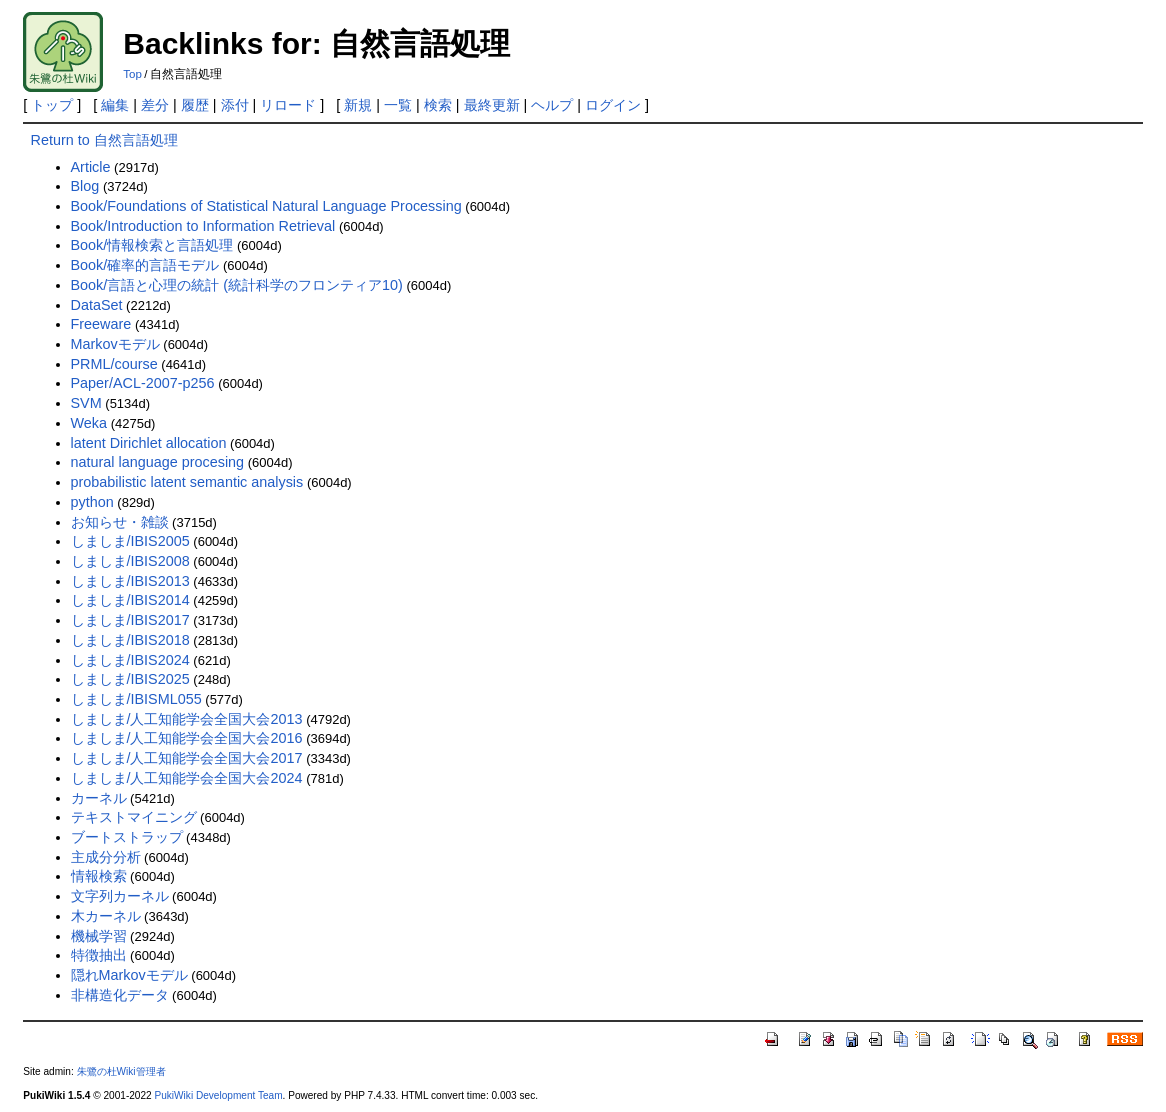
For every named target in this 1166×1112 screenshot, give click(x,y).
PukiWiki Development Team (218, 1095)
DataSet (97, 305)
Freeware (101, 324)
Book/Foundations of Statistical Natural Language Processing (266, 206)
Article (91, 167)
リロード (288, 105)
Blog (85, 186)
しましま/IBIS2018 (130, 640)
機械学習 (99, 936)
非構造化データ (120, 995)
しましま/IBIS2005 (130, 541)
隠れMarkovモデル (129, 975)
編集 (115, 105)
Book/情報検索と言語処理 (152, 245)
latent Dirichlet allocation (149, 443)
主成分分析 (106, 857)
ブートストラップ (127, 837)
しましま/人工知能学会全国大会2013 (187, 719)
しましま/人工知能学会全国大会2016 (187, 738)
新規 (358, 105)
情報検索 (99, 876)
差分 (155, 105)
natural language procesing (158, 462)
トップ (52, 105)
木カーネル (106, 916)
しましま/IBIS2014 (130, 600)
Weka (89, 423)
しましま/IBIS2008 (130, 561)
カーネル (99, 798)
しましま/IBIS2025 (130, 679)
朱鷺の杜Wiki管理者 (121, 1071)
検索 (438, 105)
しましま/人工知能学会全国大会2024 (187, 778)
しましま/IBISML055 (136, 699)
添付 (235, 105)
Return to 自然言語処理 (104, 140)
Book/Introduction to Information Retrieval (203, 226)
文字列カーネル (120, 896)
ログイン (613, 105)
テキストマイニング (134, 817)
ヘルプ (552, 105)
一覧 (398, 105)
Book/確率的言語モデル (145, 265)
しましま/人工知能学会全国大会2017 (187, 758)
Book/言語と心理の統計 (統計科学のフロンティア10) (237, 285)
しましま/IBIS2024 (130, 660)
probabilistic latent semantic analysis (187, 482)
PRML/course (114, 364)
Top (132, 74)
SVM (86, 403)
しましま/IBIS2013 (130, 581)
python (92, 502)
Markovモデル (115, 344)
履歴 (195, 105)
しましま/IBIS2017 (130, 620)
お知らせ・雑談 (120, 522)
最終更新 (492, 105)
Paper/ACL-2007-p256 (143, 383)
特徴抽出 (99, 955)
